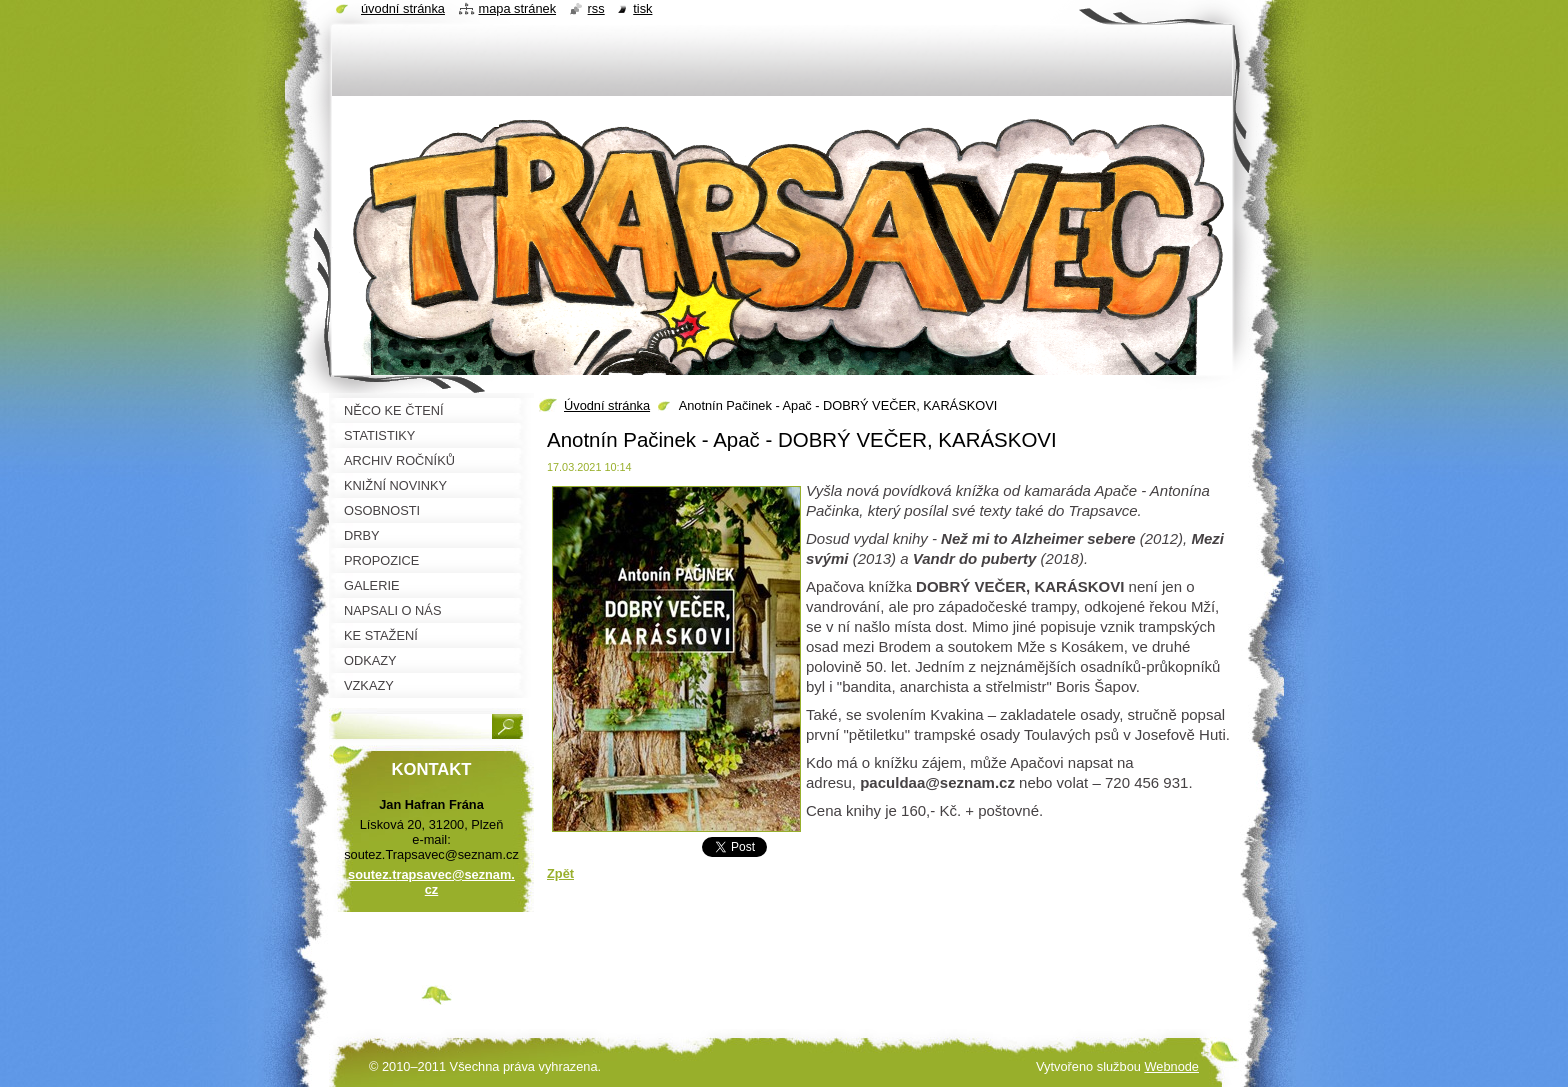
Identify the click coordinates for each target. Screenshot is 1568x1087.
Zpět (560, 873)
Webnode (1171, 1066)
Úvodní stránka (607, 405)
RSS (596, 8)
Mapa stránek (518, 8)
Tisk (642, 8)
